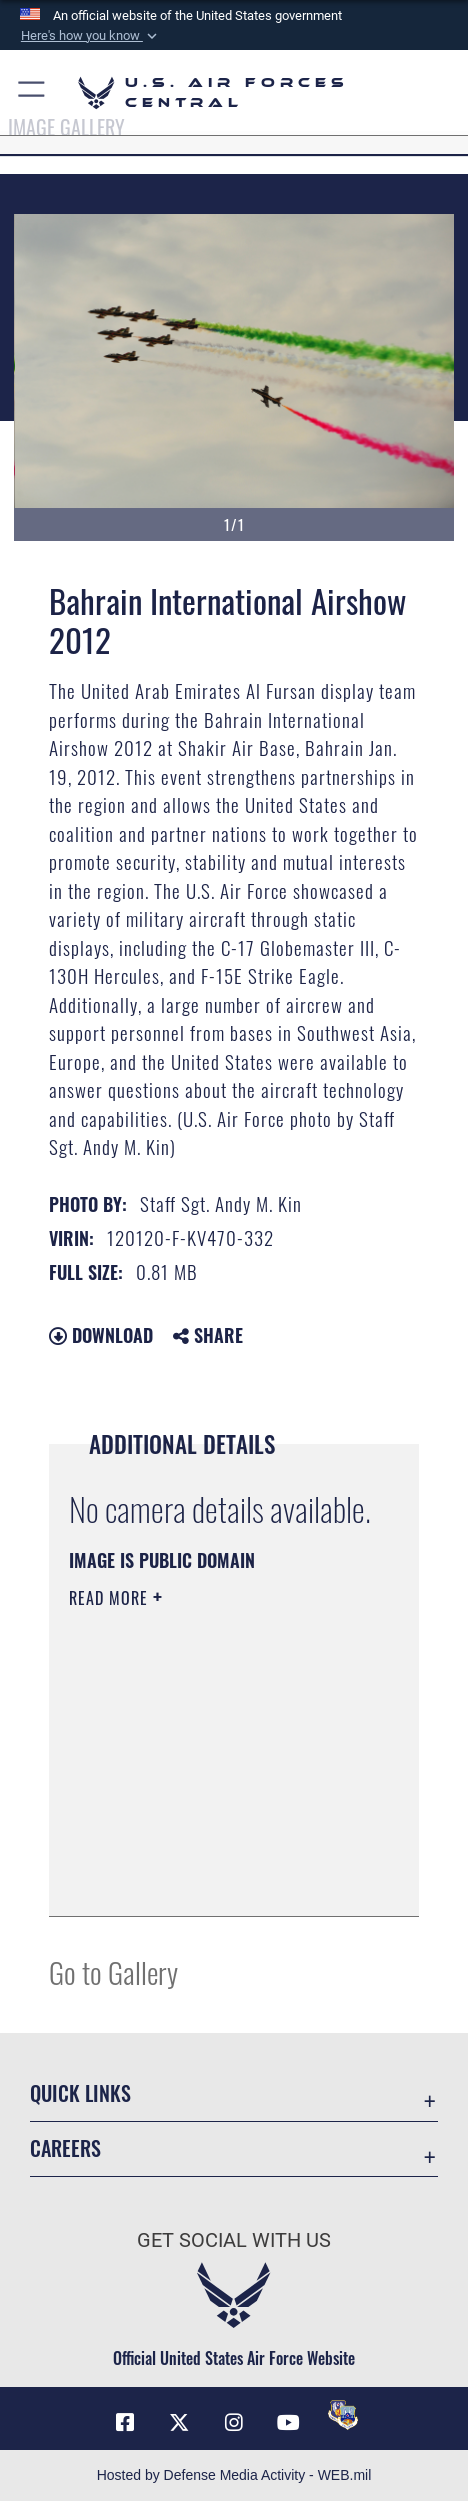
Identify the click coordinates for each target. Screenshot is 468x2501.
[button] (90, 36)
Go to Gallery (113, 1971)
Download (101, 1335)
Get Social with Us (234, 2240)
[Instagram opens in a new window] (234, 2423)
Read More (111, 1598)
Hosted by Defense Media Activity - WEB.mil (234, 2475)
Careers (65, 2148)
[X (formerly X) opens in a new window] (179, 2423)
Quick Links (80, 2093)
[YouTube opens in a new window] (289, 2423)
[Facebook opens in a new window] (125, 2423)
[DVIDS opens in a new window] (343, 2415)
